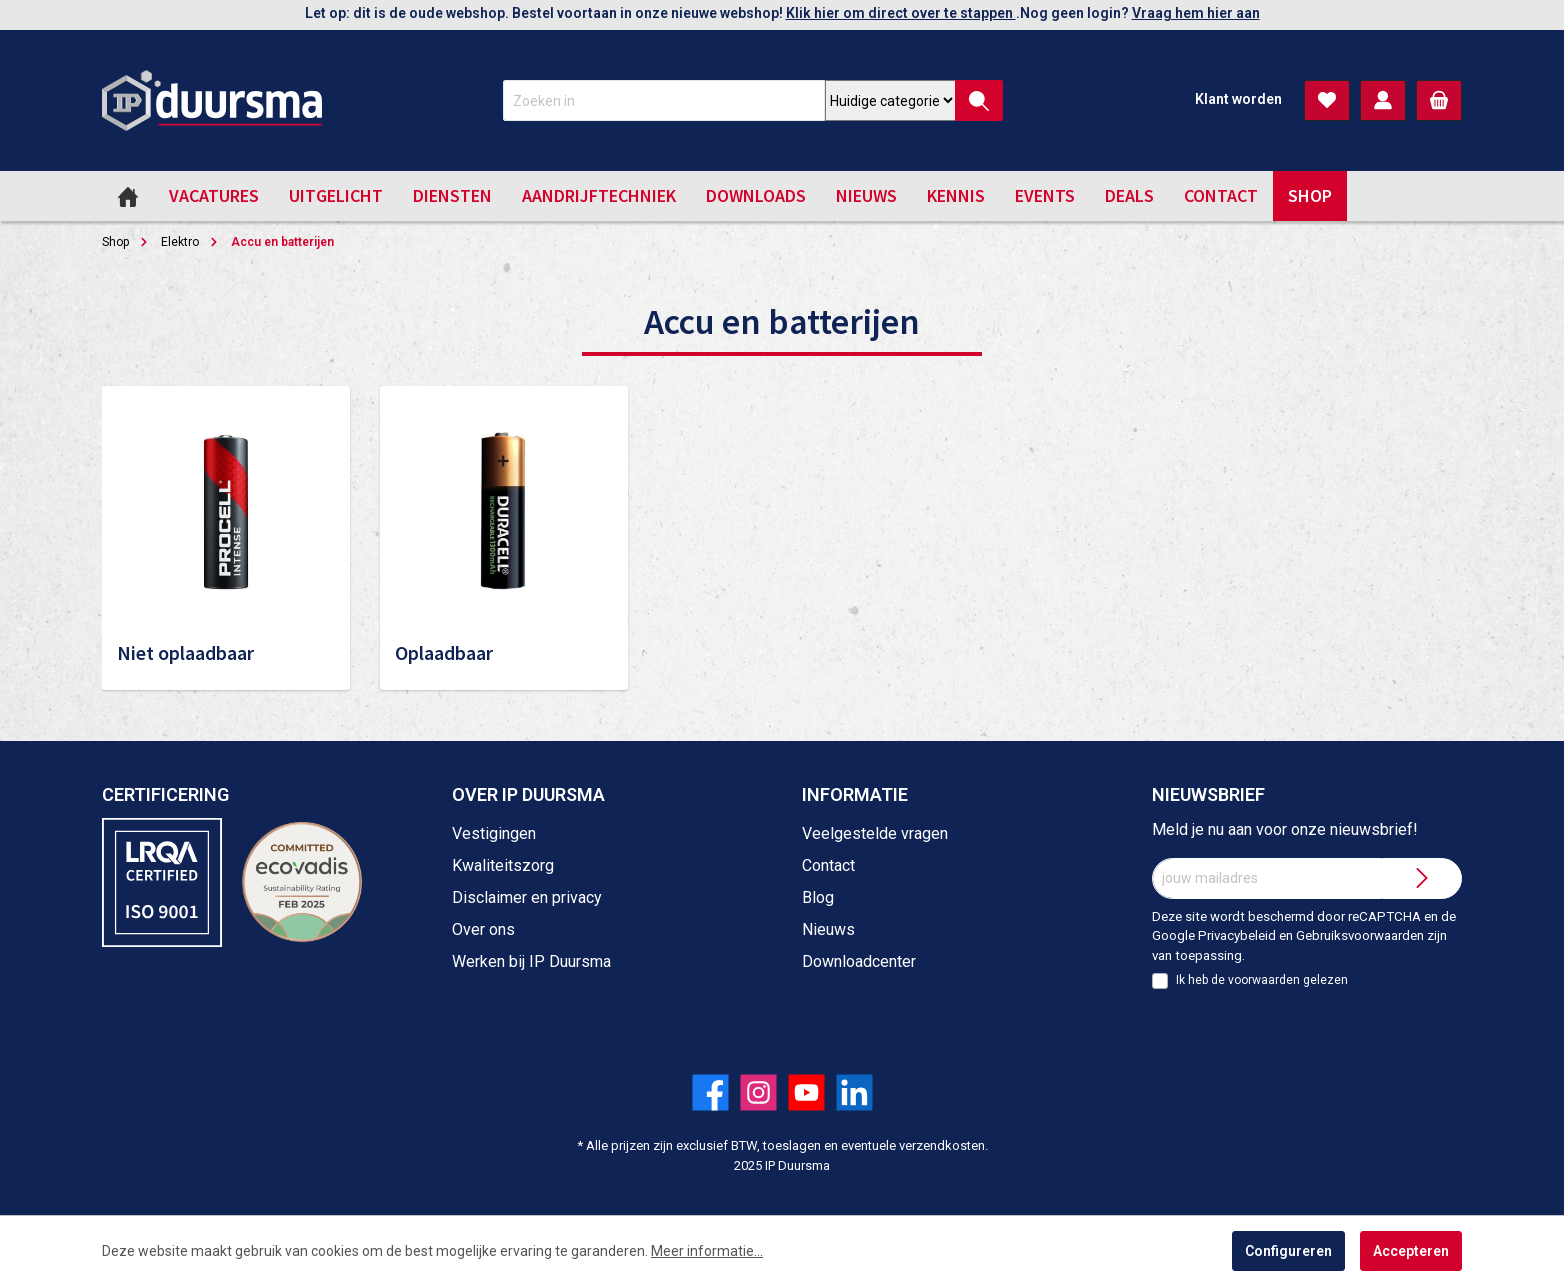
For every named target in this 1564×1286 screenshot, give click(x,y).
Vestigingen (494, 833)
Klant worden (1238, 99)
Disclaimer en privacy (527, 897)
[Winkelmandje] (1439, 100)
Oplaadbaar (444, 652)
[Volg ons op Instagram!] (758, 1092)
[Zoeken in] (664, 100)
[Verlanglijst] (1327, 100)
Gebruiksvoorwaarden (1360, 935)
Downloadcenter (859, 961)
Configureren (1288, 1251)
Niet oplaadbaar (185, 652)
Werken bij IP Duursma (531, 961)
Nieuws (828, 929)
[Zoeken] (979, 100)
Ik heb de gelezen (1262, 980)
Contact (828, 865)
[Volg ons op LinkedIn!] (854, 1092)
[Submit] (1422, 878)
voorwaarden (1264, 980)
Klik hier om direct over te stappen (901, 13)
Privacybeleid (1237, 935)
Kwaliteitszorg (503, 865)
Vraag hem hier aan (1196, 13)
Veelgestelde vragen (875, 833)
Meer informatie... (707, 1251)
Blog (818, 897)
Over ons (483, 929)
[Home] (128, 196)
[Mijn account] (1383, 100)
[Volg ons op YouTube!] (806, 1092)
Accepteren (1411, 1251)
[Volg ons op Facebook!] (710, 1092)
